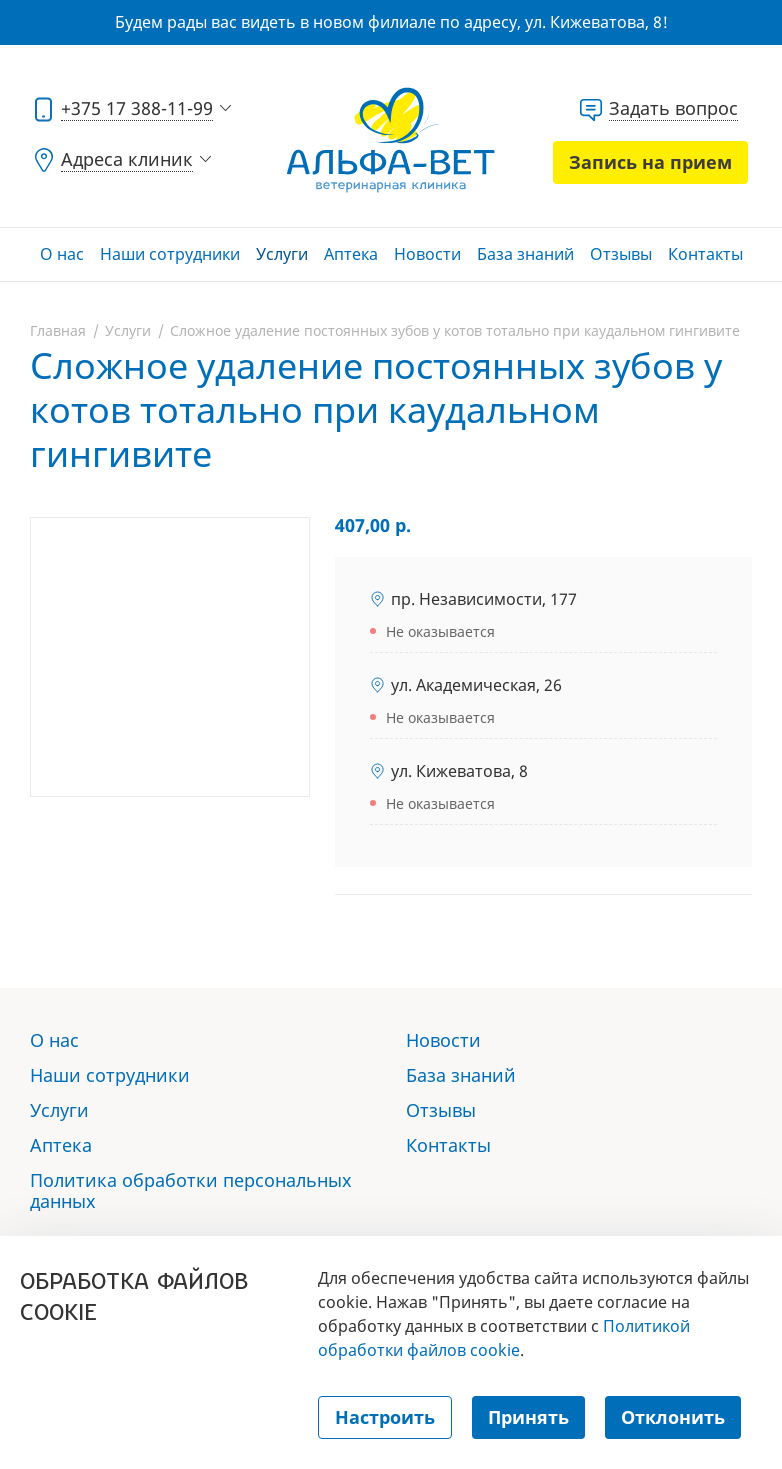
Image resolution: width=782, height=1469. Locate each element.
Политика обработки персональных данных (191, 1190)
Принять (528, 1417)
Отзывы (621, 254)
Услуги (282, 254)
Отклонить (673, 1417)
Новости (427, 254)
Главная (58, 330)
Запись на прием (650, 162)
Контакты (705, 254)
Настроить (385, 1417)
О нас (62, 254)
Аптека (351, 254)
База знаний (525, 254)
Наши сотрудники (170, 254)
